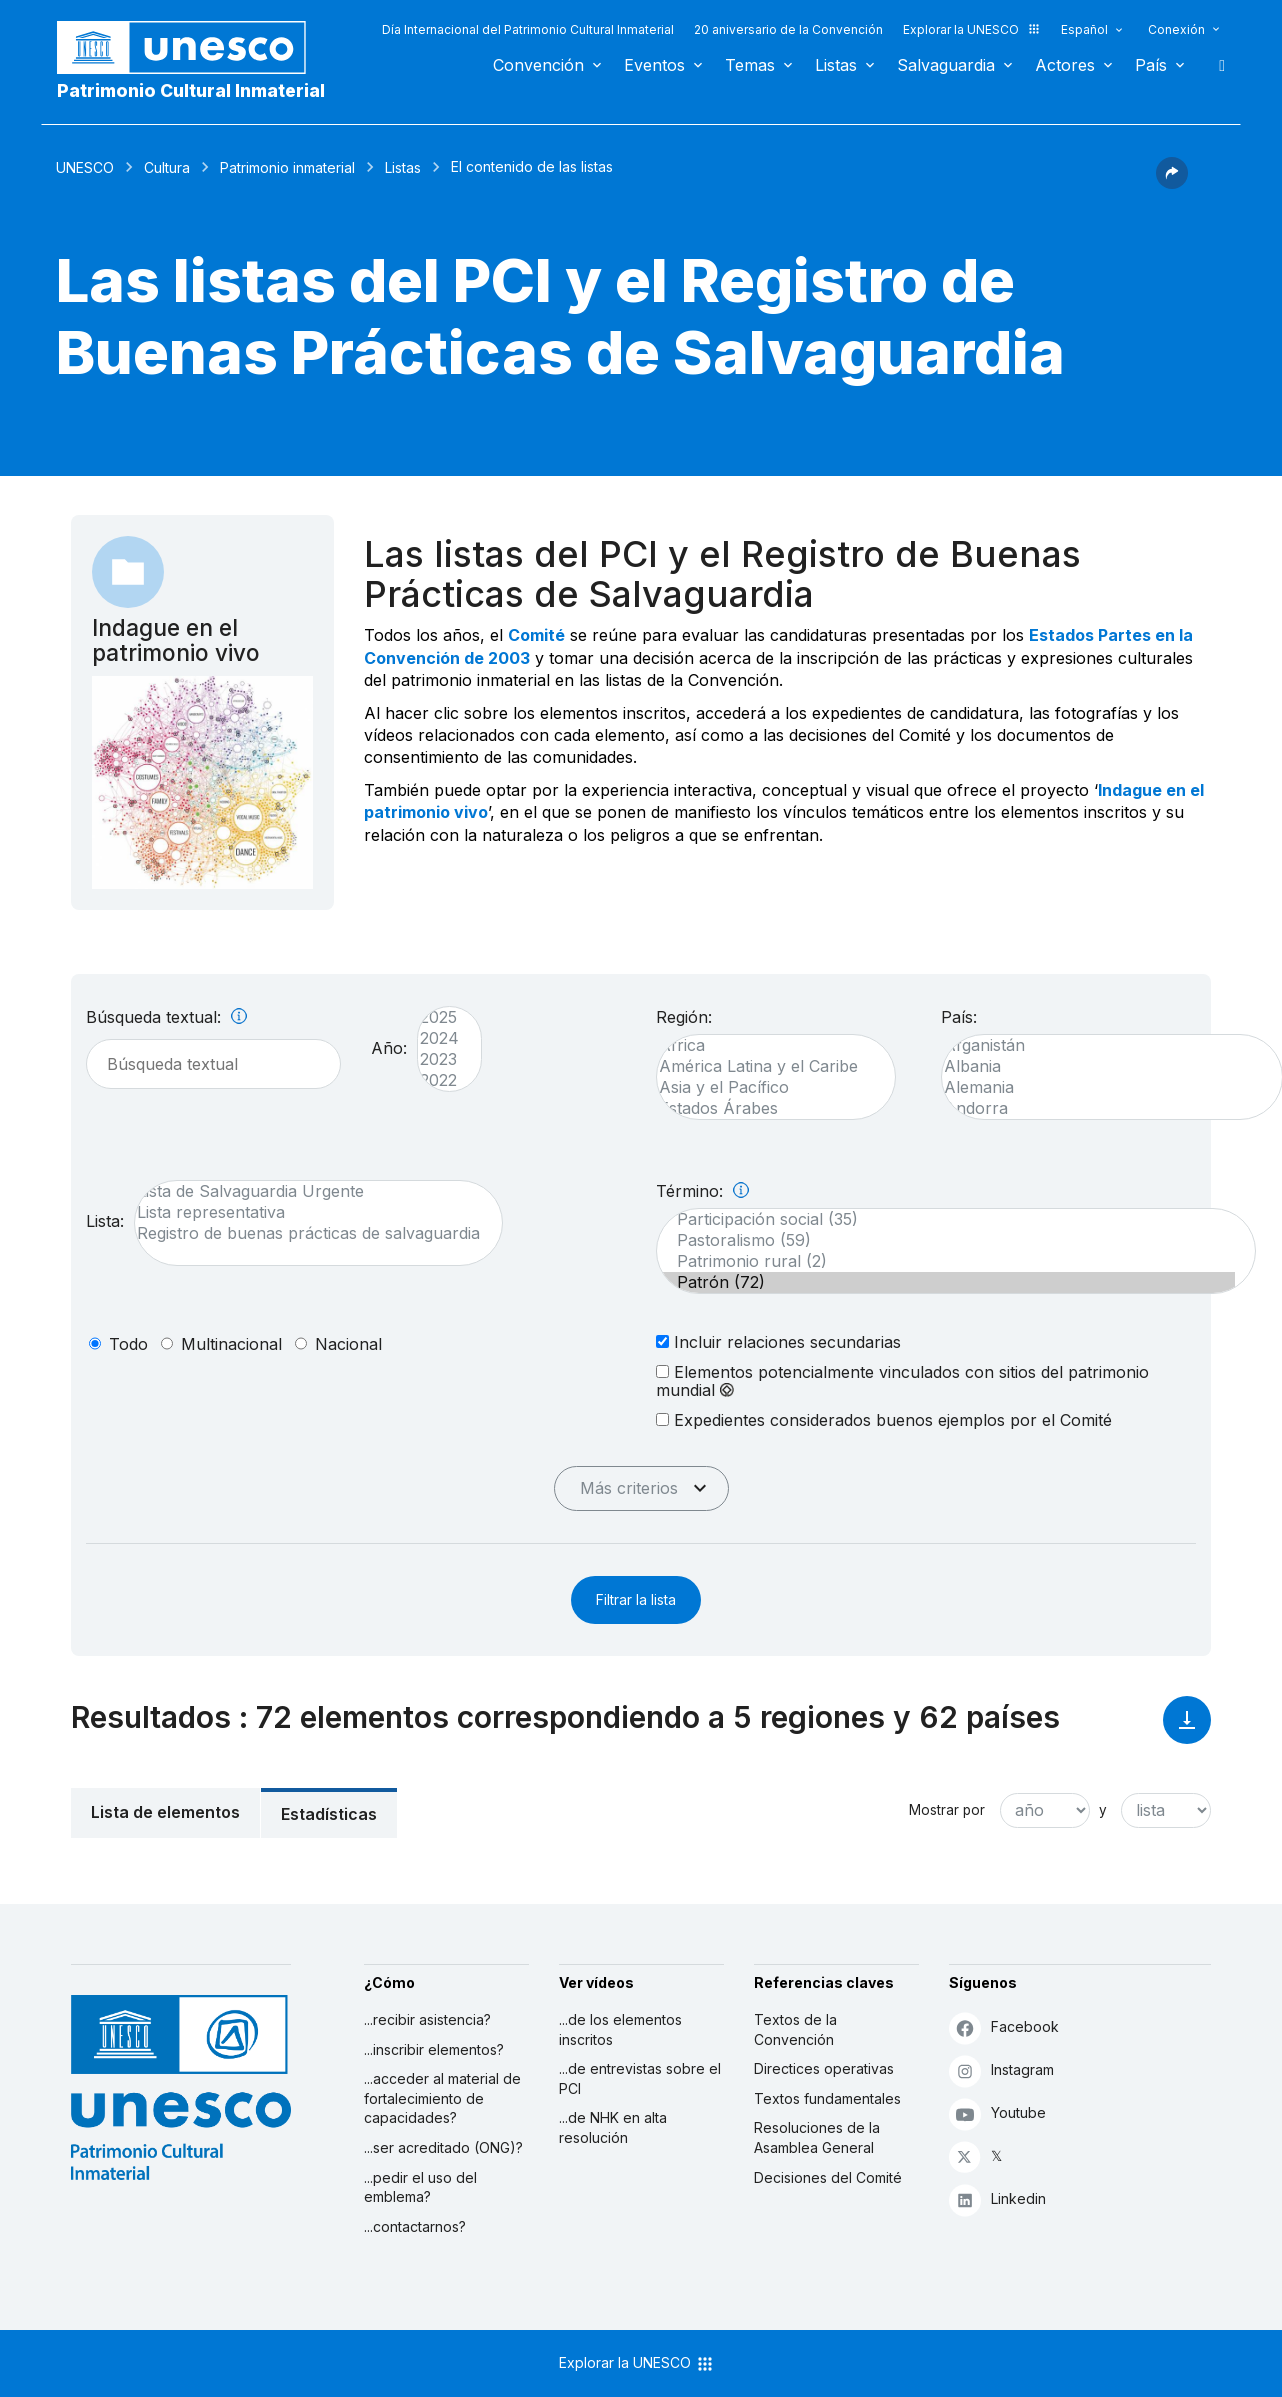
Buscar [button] (1216, 65)
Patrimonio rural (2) (946, 1261)
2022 (439, 1080)
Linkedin (997, 2199)
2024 (439, 1038)
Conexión (1176, 29)
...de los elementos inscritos (620, 2029)
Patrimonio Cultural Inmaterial (191, 90)
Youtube (997, 2113)
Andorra (1102, 1108)
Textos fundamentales (827, 2098)
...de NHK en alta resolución (613, 2127)
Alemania (1102, 1087)
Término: (702, 1191)
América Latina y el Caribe (766, 1066)
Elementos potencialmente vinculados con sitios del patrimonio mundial (902, 1381)
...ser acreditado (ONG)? (443, 2147)
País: (959, 1017)
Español (1084, 29)
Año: (389, 1048)
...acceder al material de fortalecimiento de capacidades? (442, 2098)
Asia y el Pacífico (766, 1087)
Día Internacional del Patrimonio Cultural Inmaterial (528, 29)
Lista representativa (308, 1212)
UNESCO (85, 167)
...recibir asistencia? (427, 2019)
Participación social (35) (946, 1219)
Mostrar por (947, 1810)
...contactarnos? (415, 2226)
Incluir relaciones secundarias (778, 1341)
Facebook (1004, 2027)
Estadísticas (329, 1814)
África (766, 1045)
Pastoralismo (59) (946, 1240)
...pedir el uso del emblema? (420, 2187)
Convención (538, 65)
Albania (1102, 1066)
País (1151, 65)
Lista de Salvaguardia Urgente (308, 1191)
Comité (536, 635)
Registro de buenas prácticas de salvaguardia (308, 1233)
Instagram (1001, 2070)
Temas (750, 65)
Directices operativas (824, 2068)
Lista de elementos (165, 1812)
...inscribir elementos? (434, 2049)
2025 (439, 1017)
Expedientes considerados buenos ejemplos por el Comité (884, 1419)
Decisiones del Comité (828, 2177)
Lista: (105, 1221)
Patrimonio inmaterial (287, 167)
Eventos (654, 65)
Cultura (167, 167)
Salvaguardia (946, 65)
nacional (348, 1344)
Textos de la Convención (795, 2029)
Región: (684, 1017)
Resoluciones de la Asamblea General (817, 2137)
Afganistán (1102, 1045)
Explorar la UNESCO (972, 29)
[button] (1172, 183)
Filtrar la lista (636, 1599)
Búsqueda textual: (166, 1017)
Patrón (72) (946, 1282)
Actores (1065, 65)
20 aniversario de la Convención (788, 29)
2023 (439, 1059)
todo (128, 1344)
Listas (836, 65)
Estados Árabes (766, 1108)
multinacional (231, 1344)
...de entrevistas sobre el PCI (640, 2078)
